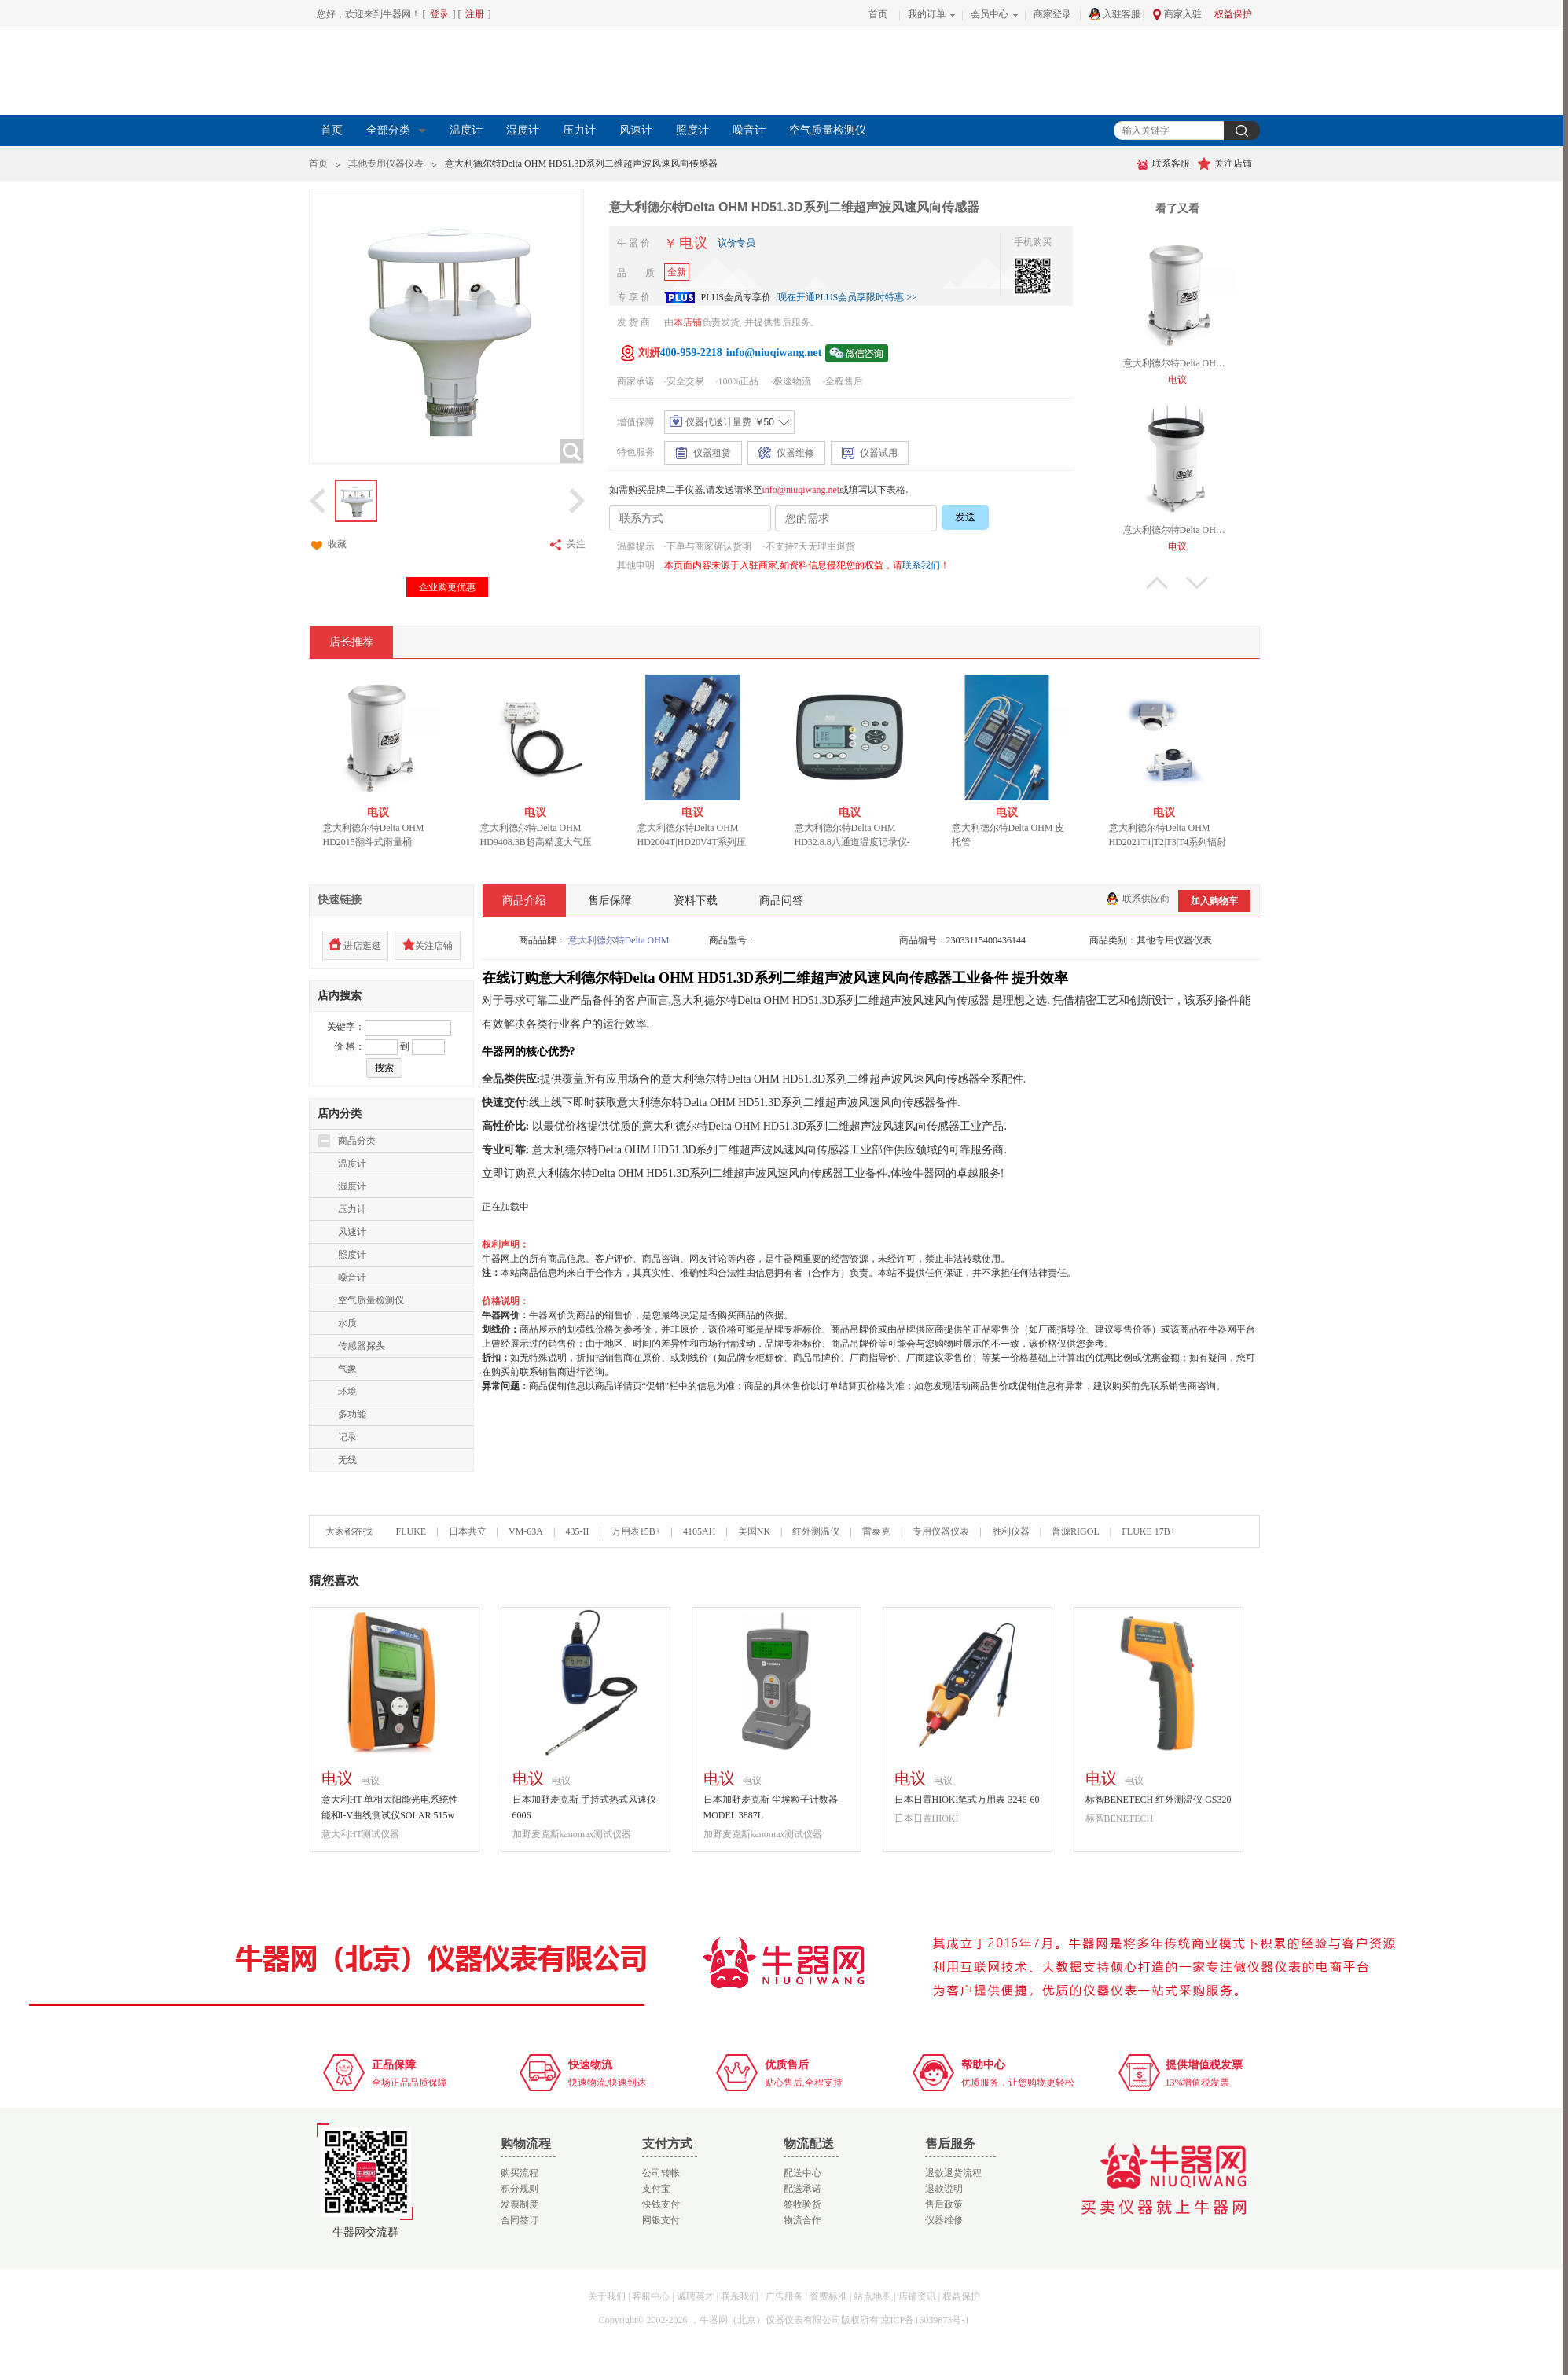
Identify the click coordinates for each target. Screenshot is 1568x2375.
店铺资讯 (917, 2296)
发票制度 (519, 2204)
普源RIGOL (1076, 1531)
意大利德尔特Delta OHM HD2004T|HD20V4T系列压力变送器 (702, 842)
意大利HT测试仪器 (360, 1834)
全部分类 (396, 130)
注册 (474, 14)
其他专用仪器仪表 (386, 163)
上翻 (1157, 583)
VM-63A (526, 1531)
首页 (877, 14)
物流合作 (802, 2220)
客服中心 (651, 2296)
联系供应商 (1138, 898)
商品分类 (357, 1140)
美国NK (754, 1531)
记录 (347, 1437)
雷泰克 (876, 1531)
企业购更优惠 (447, 587)
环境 (347, 1391)
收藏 (328, 545)
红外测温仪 (815, 1531)
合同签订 (519, 2220)
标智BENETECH (1119, 1818)
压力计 (579, 130)
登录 (439, 14)
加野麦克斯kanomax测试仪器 (572, 1834)
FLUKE (411, 1531)
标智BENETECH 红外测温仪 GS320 (1158, 1799)
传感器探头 (361, 1345)
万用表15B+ (637, 1531)
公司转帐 (661, 2172)
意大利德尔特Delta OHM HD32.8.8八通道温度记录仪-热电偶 (863, 842)
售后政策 (944, 2204)
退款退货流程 (953, 2172)
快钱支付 (661, 2204)
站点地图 (872, 2296)
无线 (347, 1459)
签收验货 (802, 2204)
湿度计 (522, 130)
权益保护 (1233, 14)
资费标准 (828, 2296)
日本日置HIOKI (926, 1818)
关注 (567, 545)
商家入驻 (1176, 14)
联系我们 (921, 565)
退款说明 (944, 2188)
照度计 (692, 130)
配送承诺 (802, 2188)
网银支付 (661, 2220)
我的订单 (927, 14)
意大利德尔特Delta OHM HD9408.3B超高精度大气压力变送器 (547, 842)
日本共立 (468, 1531)
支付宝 (656, 2188)
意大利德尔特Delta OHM (619, 940)
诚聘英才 (695, 2296)
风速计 (635, 130)
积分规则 (519, 2188)
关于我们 (607, 2296)
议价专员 (736, 242)
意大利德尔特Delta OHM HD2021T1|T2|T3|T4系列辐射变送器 (1179, 842)
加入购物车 (1214, 900)
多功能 (352, 1414)
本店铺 (688, 322)
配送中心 (802, 2172)
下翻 (1197, 583)
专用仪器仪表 (941, 1531)
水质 (347, 1323)
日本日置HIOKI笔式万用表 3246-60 (967, 1799)
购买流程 (519, 2172)
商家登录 (1052, 14)
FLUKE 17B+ (1148, 1531)
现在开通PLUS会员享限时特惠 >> (847, 297)
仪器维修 (944, 2220)
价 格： (349, 1046)
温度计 (466, 130)
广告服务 (784, 2296)
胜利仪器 (1011, 1531)
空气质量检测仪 (827, 130)
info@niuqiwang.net (801, 489)
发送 (965, 517)
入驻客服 (1114, 14)
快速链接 (340, 900)
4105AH (699, 1531)
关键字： (346, 1026)
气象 (347, 1368)
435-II (577, 1531)
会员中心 (989, 14)
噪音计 (749, 130)
